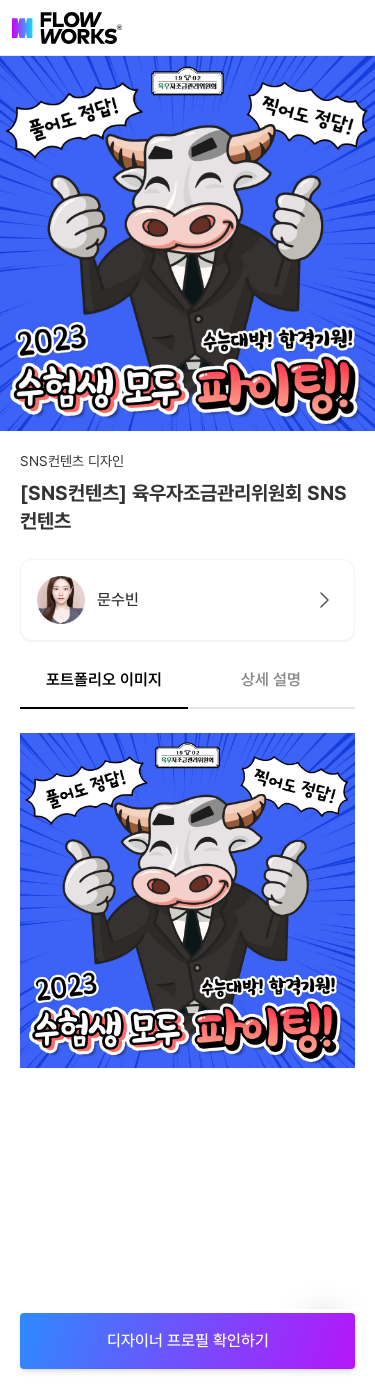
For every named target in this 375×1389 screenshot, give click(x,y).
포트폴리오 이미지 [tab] (104, 679)
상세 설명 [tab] (271, 679)
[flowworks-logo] (67, 28)
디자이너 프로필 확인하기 (188, 1340)
